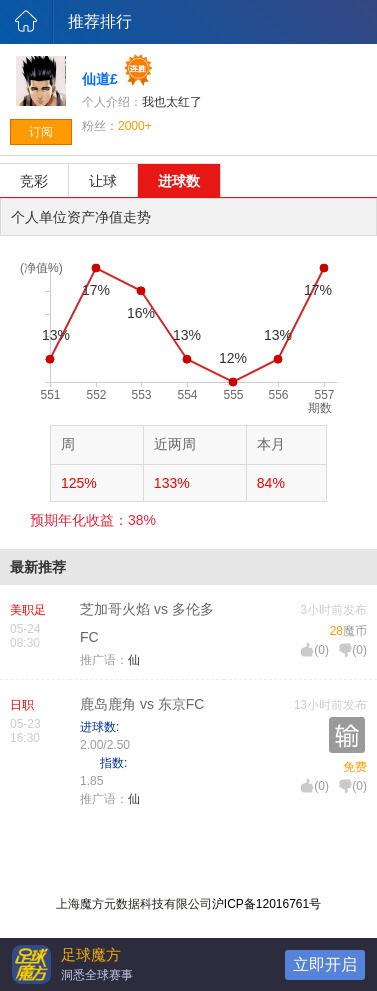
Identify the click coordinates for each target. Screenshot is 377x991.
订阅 (41, 132)
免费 (355, 767)
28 (336, 631)
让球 (103, 181)
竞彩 (34, 181)
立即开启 (325, 964)
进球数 (179, 181)
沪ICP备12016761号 (266, 904)
